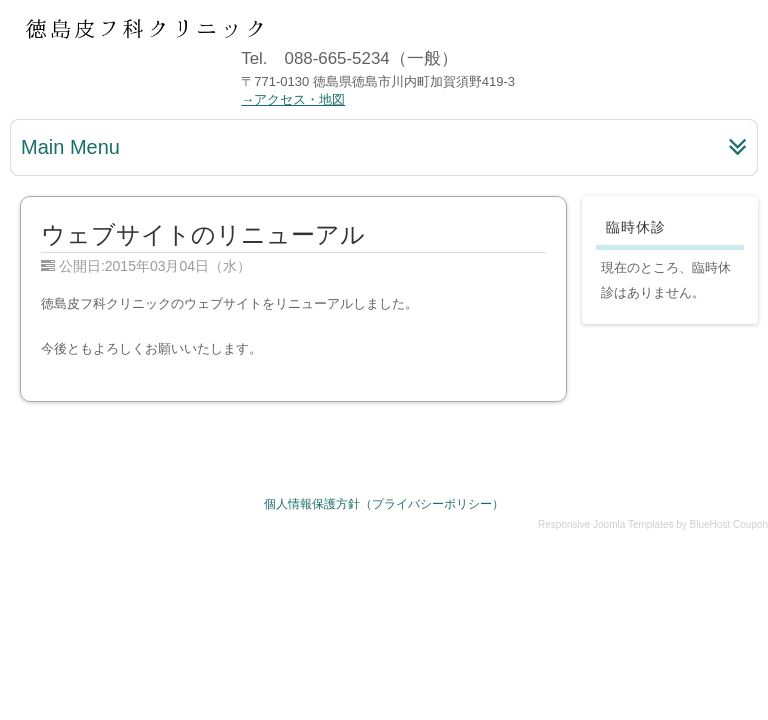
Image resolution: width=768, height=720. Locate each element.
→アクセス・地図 (293, 99)
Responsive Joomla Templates (605, 524)
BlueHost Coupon (729, 524)
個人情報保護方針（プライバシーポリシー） (384, 504)
